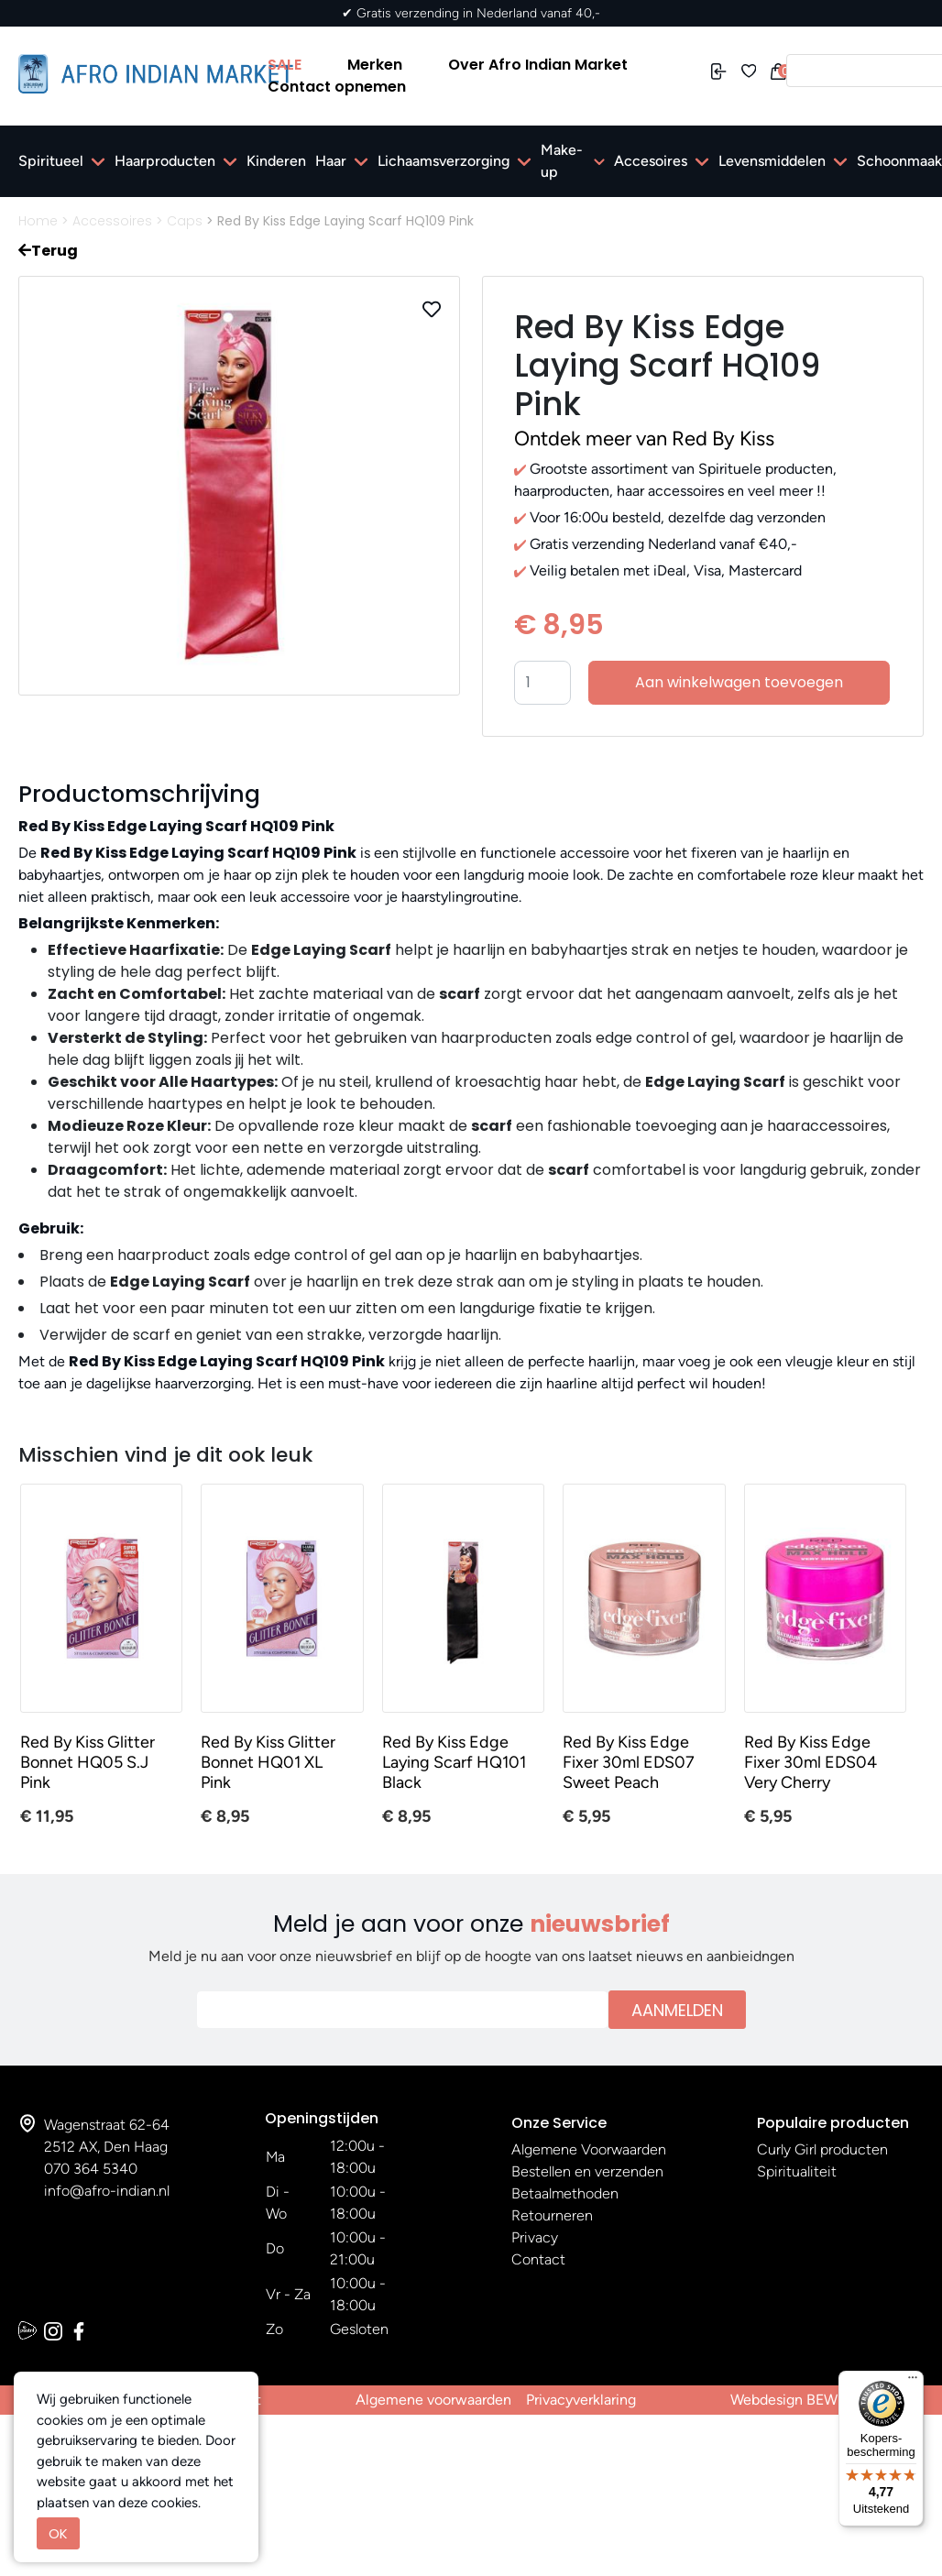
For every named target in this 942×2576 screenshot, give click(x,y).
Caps (185, 221)
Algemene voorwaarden (433, 2399)
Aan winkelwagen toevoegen (739, 682)
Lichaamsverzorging (443, 161)
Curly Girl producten (822, 2149)
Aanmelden (677, 2010)
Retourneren (552, 2215)
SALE (284, 64)
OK (58, 2533)
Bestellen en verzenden (587, 2171)
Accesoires (650, 161)
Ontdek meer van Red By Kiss (644, 438)
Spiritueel (50, 161)
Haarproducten (165, 161)
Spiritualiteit (797, 2171)
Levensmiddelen (772, 161)
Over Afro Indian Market (538, 64)
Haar (330, 161)
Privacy (534, 2237)
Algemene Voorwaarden (588, 2149)
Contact (538, 2259)
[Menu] (913, 2382)
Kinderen (276, 161)
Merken (374, 64)
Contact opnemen (337, 86)
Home (38, 221)
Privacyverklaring (581, 2399)
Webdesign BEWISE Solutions (827, 2399)
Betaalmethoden (565, 2193)
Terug (48, 250)
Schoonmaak (899, 161)
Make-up (562, 161)
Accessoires (112, 221)
